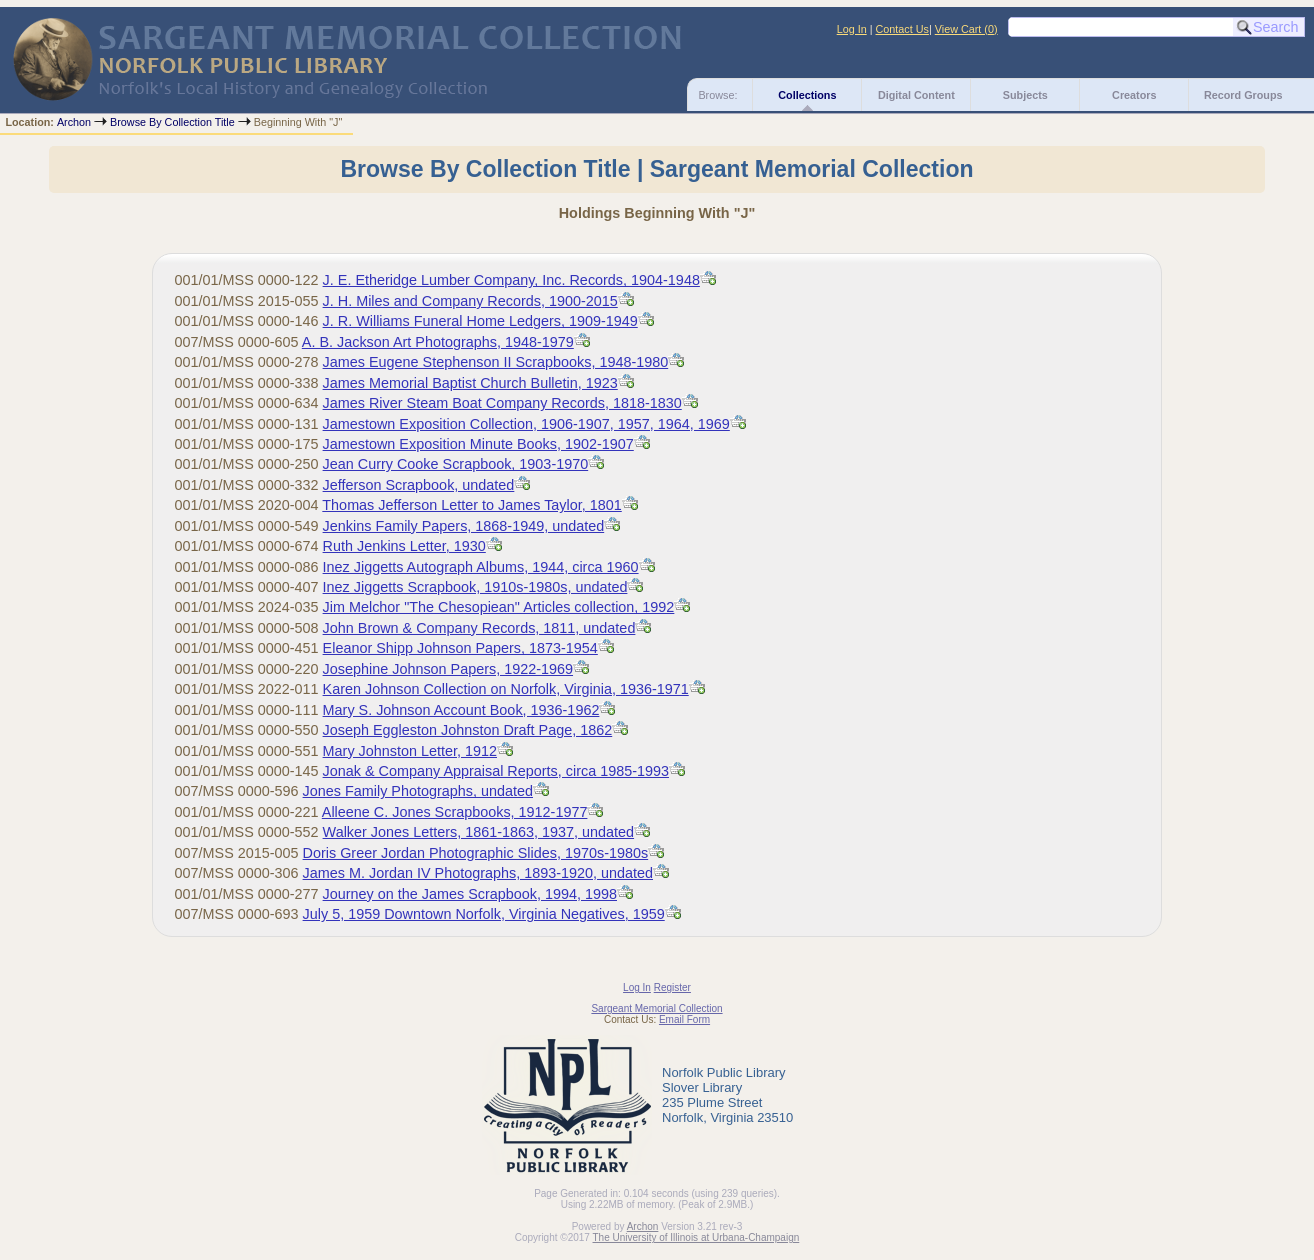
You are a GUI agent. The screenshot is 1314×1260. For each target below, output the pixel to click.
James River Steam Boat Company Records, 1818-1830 (502, 403)
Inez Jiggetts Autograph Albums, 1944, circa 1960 (481, 567)
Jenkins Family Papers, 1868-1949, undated (464, 526)
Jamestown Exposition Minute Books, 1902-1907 (478, 444)
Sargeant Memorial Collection (656, 1008)
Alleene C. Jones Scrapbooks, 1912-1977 (455, 812)
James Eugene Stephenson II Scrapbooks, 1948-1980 (496, 362)
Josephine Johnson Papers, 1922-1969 (448, 669)
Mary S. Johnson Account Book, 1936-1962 (461, 710)
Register (672, 987)
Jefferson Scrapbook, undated (419, 485)
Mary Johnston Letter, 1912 (410, 751)
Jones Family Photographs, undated (418, 791)
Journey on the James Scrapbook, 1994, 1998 (470, 894)
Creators (1134, 95)
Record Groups (1243, 95)
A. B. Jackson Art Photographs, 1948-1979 (438, 342)
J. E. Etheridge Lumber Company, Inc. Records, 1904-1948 (511, 280)
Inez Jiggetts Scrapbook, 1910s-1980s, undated (475, 587)
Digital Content (916, 95)
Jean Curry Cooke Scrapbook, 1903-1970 (456, 464)
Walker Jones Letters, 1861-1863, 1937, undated (478, 832)
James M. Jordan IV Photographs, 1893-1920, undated (478, 873)
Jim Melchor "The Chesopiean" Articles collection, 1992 (499, 607)
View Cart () (966, 29)
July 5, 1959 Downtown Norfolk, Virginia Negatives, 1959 (484, 914)
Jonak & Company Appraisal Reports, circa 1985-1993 (496, 771)
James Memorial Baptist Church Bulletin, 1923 (470, 383)
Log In (852, 29)
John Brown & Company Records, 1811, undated (479, 628)
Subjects (1025, 95)
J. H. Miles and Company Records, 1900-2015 (470, 301)
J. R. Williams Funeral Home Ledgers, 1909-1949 (480, 321)
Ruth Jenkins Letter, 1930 (404, 546)
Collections (807, 95)
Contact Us (902, 29)
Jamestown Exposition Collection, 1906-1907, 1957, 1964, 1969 (526, 424)
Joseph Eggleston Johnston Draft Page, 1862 (468, 730)
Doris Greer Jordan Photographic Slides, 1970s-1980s (476, 853)
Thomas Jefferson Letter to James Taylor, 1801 (471, 505)
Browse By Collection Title (172, 122)
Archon (74, 122)
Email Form (684, 1019)
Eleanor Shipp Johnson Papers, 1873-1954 (460, 648)
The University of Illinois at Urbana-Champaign (696, 1237)
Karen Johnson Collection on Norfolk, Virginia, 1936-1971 (506, 689)
